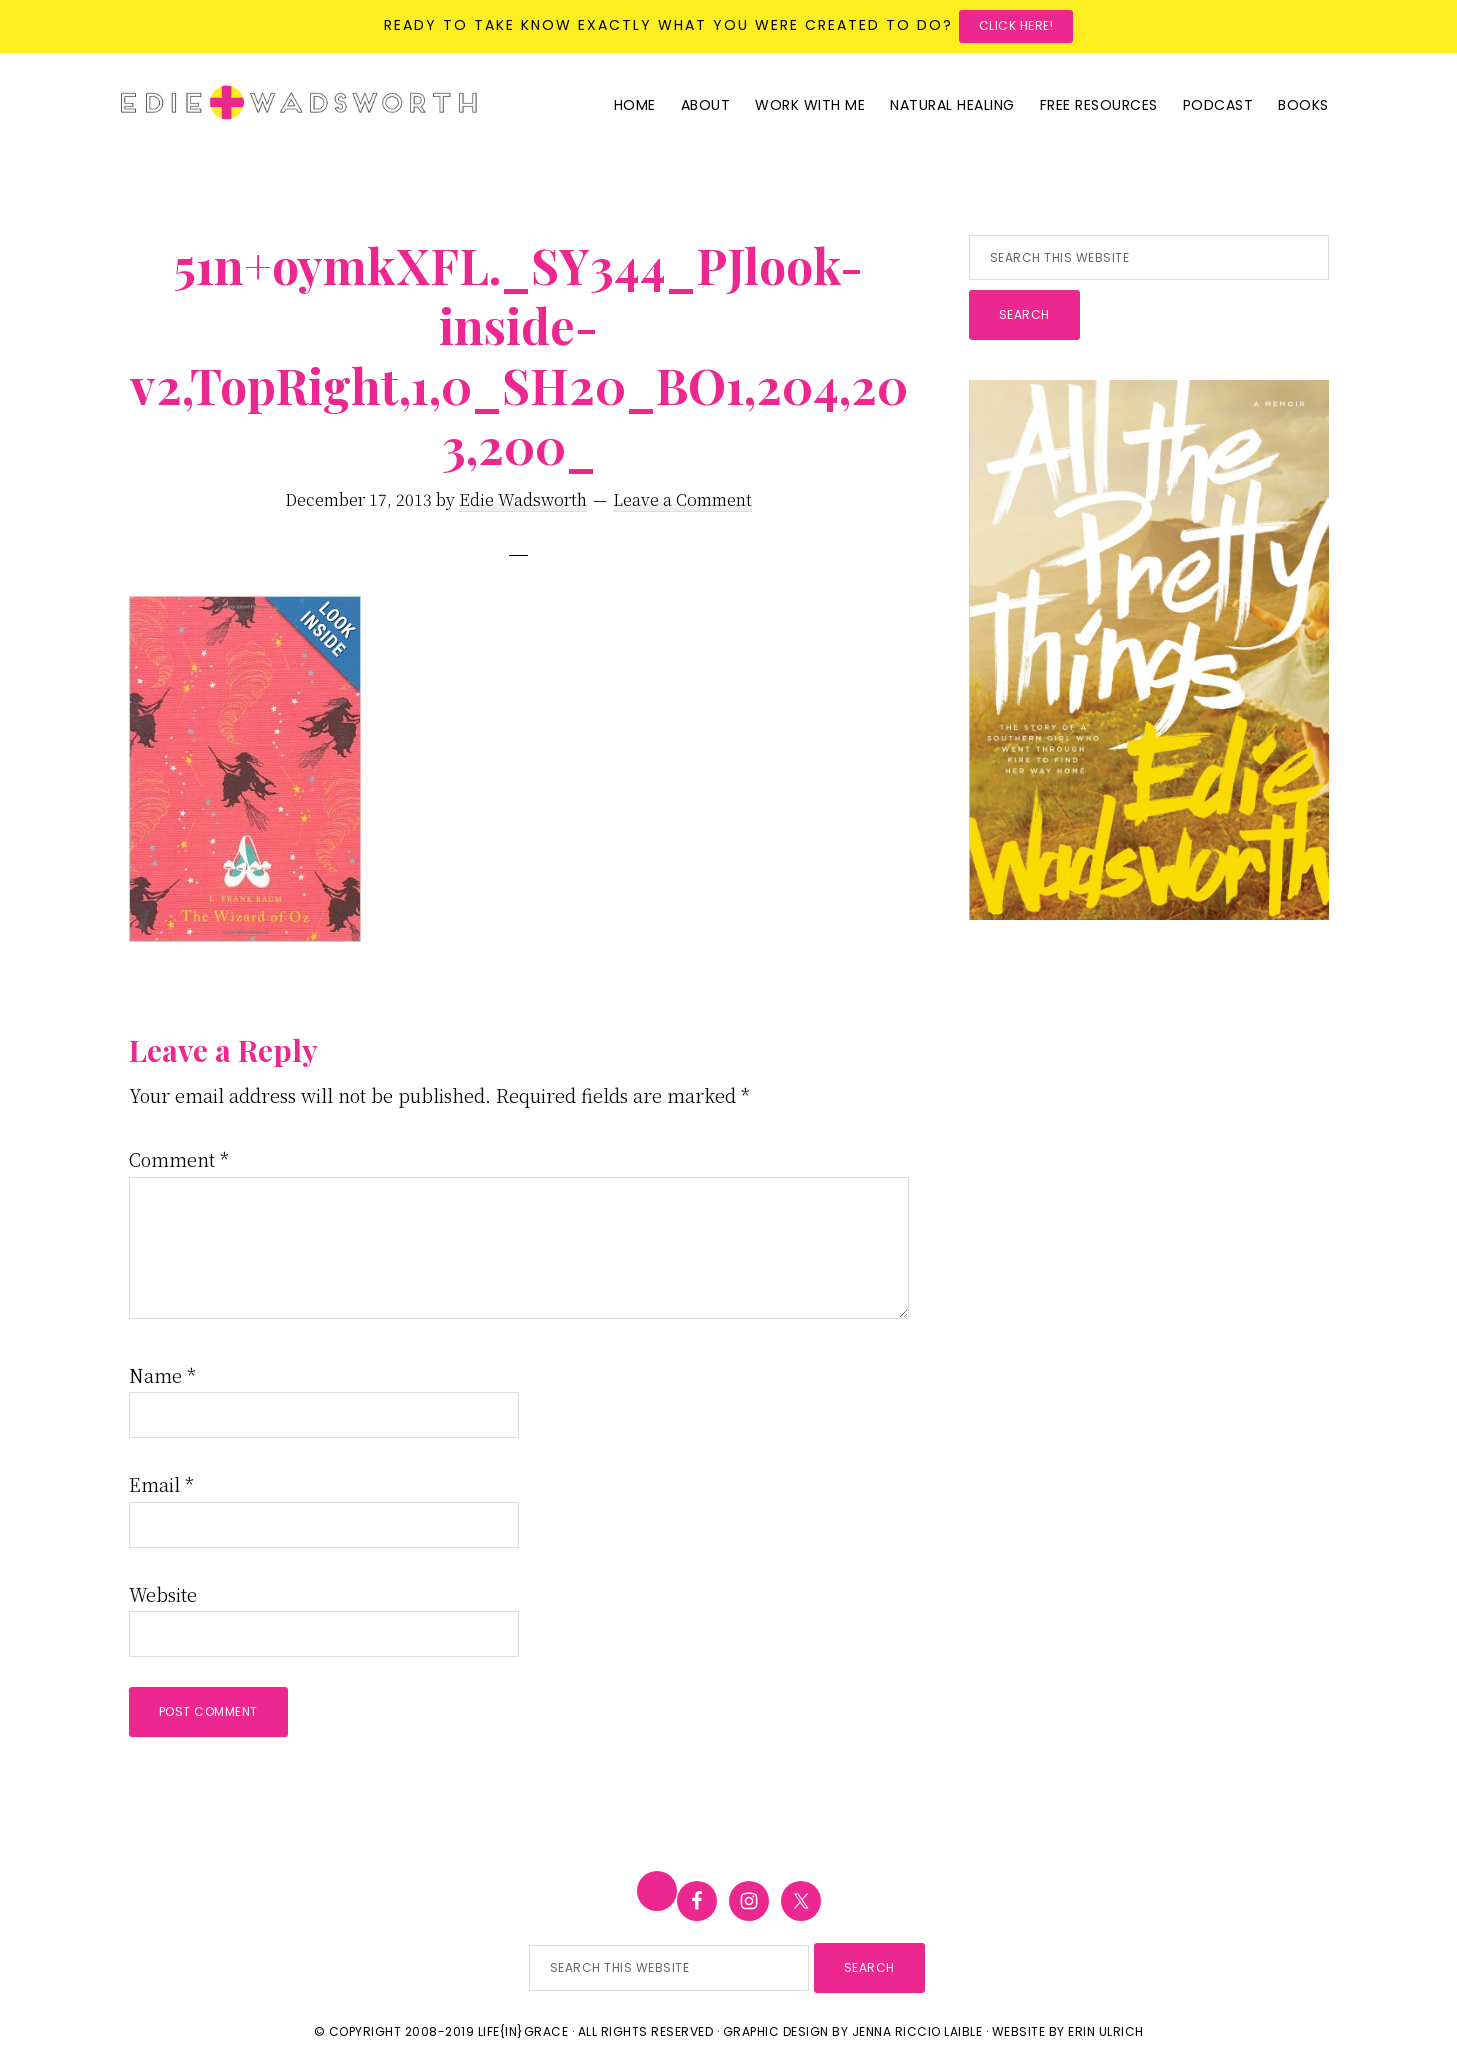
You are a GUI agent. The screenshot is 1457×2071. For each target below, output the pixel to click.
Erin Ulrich (1106, 2031)
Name (162, 1375)
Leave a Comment (682, 499)
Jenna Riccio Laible (917, 2031)
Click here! (1016, 25)
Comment (179, 1159)
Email (161, 1484)
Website (163, 1594)
